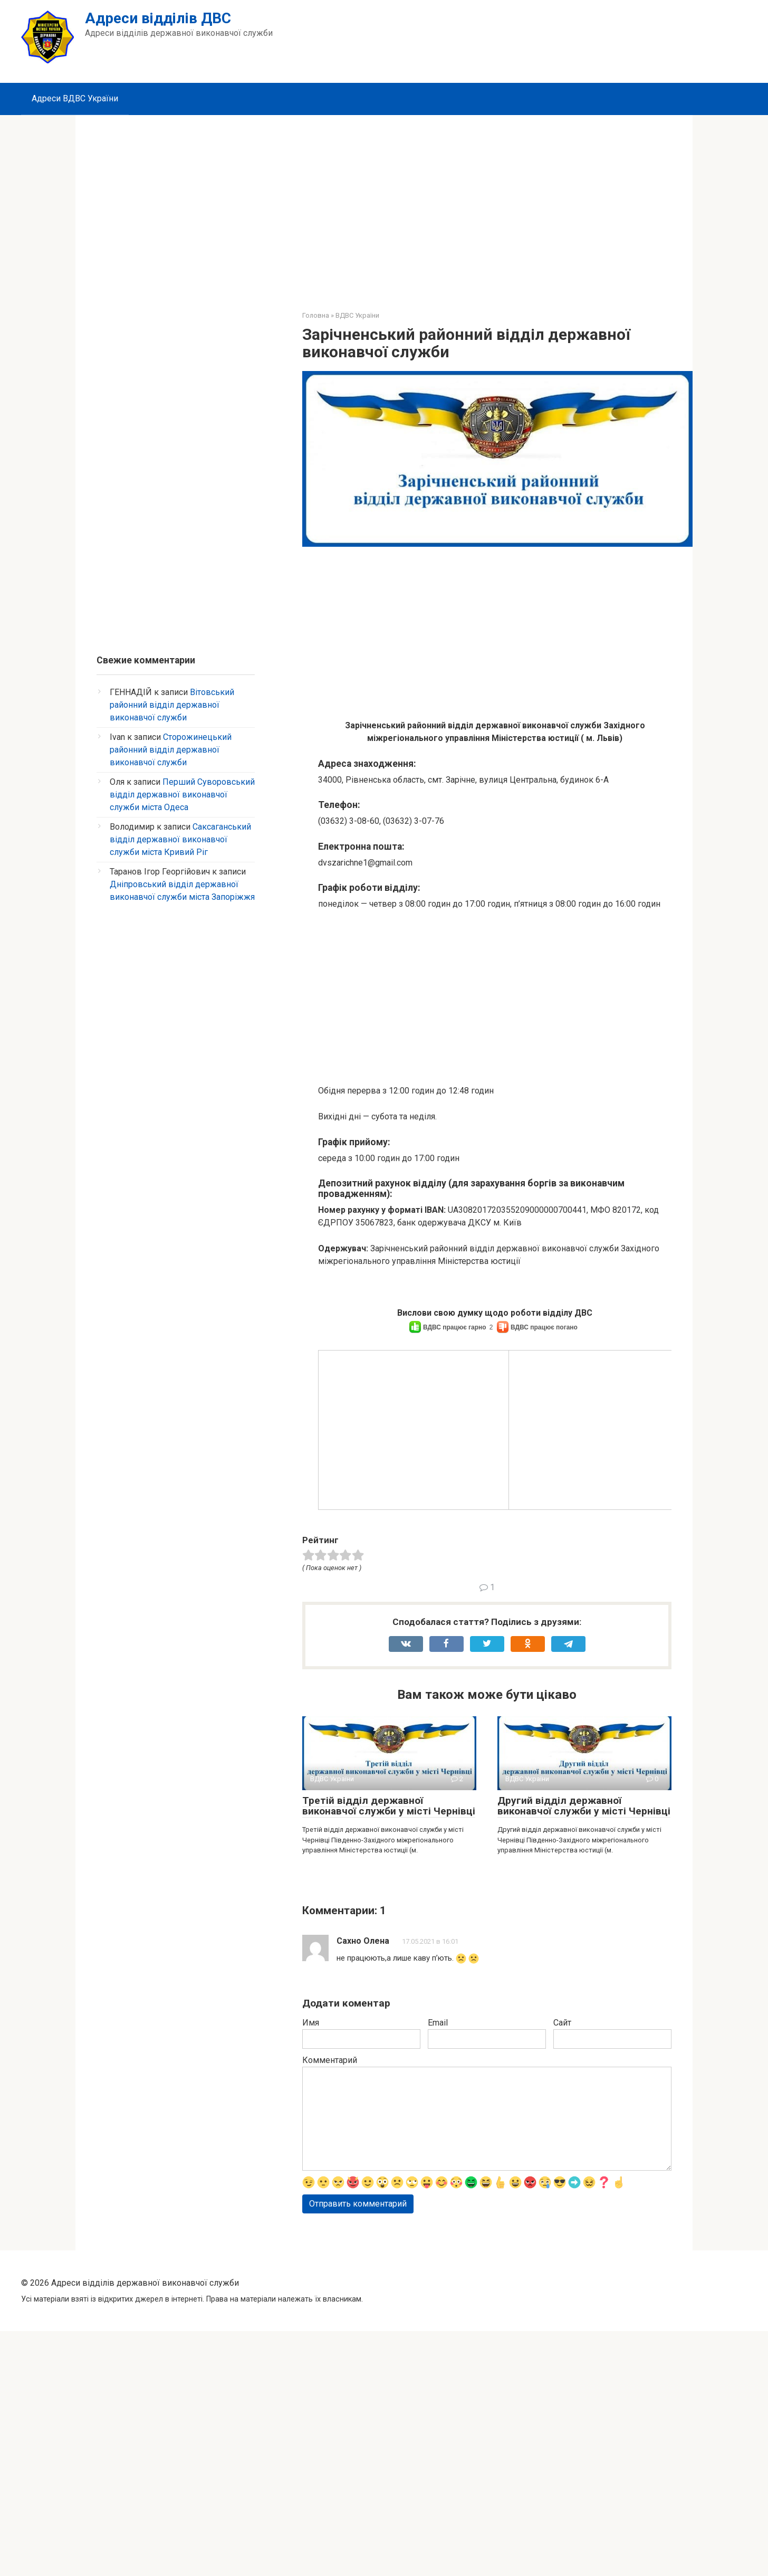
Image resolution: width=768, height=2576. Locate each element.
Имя (310, 2251)
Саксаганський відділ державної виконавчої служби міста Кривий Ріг (180, 839)
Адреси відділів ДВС (158, 18)
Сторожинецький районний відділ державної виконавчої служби (171, 749)
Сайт (562, 2251)
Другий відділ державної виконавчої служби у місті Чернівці (583, 2034)
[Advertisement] (384, 205)
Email (438, 2251)
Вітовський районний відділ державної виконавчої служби (172, 705)
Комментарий (329, 2289)
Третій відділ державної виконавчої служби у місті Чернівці (388, 2034)
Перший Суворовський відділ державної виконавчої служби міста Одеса (182, 794)
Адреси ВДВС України (75, 98)
